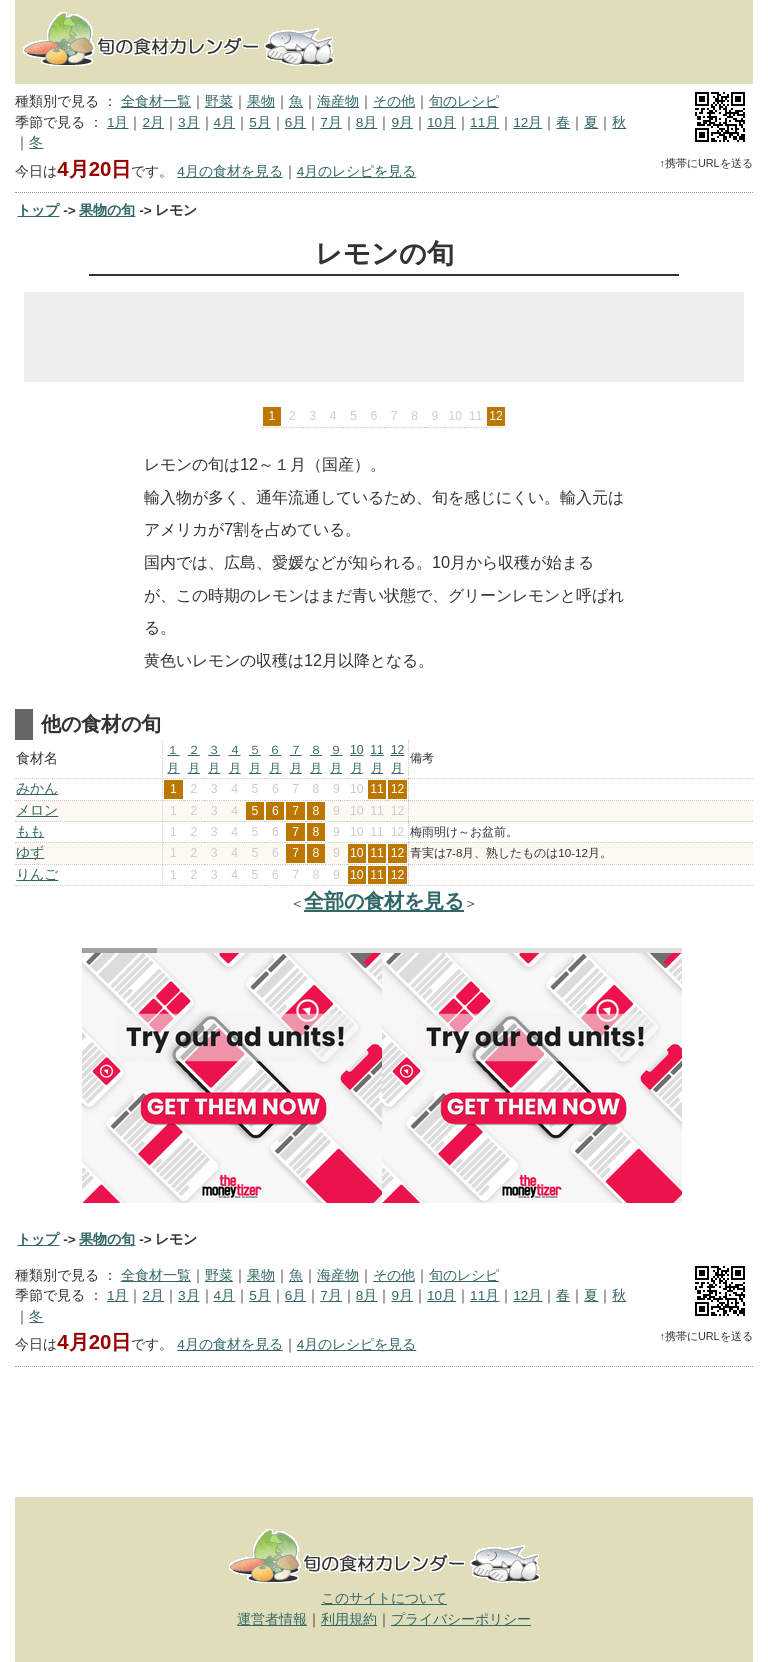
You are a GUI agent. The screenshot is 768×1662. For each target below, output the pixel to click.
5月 (260, 122)
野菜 (219, 101)
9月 (402, 122)
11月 (484, 122)
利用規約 (349, 1619)
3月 (189, 122)
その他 (394, 101)
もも (30, 831)
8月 (367, 122)
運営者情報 (272, 1619)
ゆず (30, 852)
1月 (118, 122)
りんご (37, 874)
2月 (153, 122)
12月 (527, 122)
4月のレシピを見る (357, 171)
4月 (225, 122)
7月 (331, 122)
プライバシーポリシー (461, 1619)
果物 (261, 101)
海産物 (338, 101)
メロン (37, 810)
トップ (38, 210)
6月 (296, 122)
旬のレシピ (464, 101)
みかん (37, 788)
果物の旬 (107, 210)
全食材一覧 (156, 101)
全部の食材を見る (384, 901)
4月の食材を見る (230, 171)
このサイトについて (384, 1598)
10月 (441, 122)
